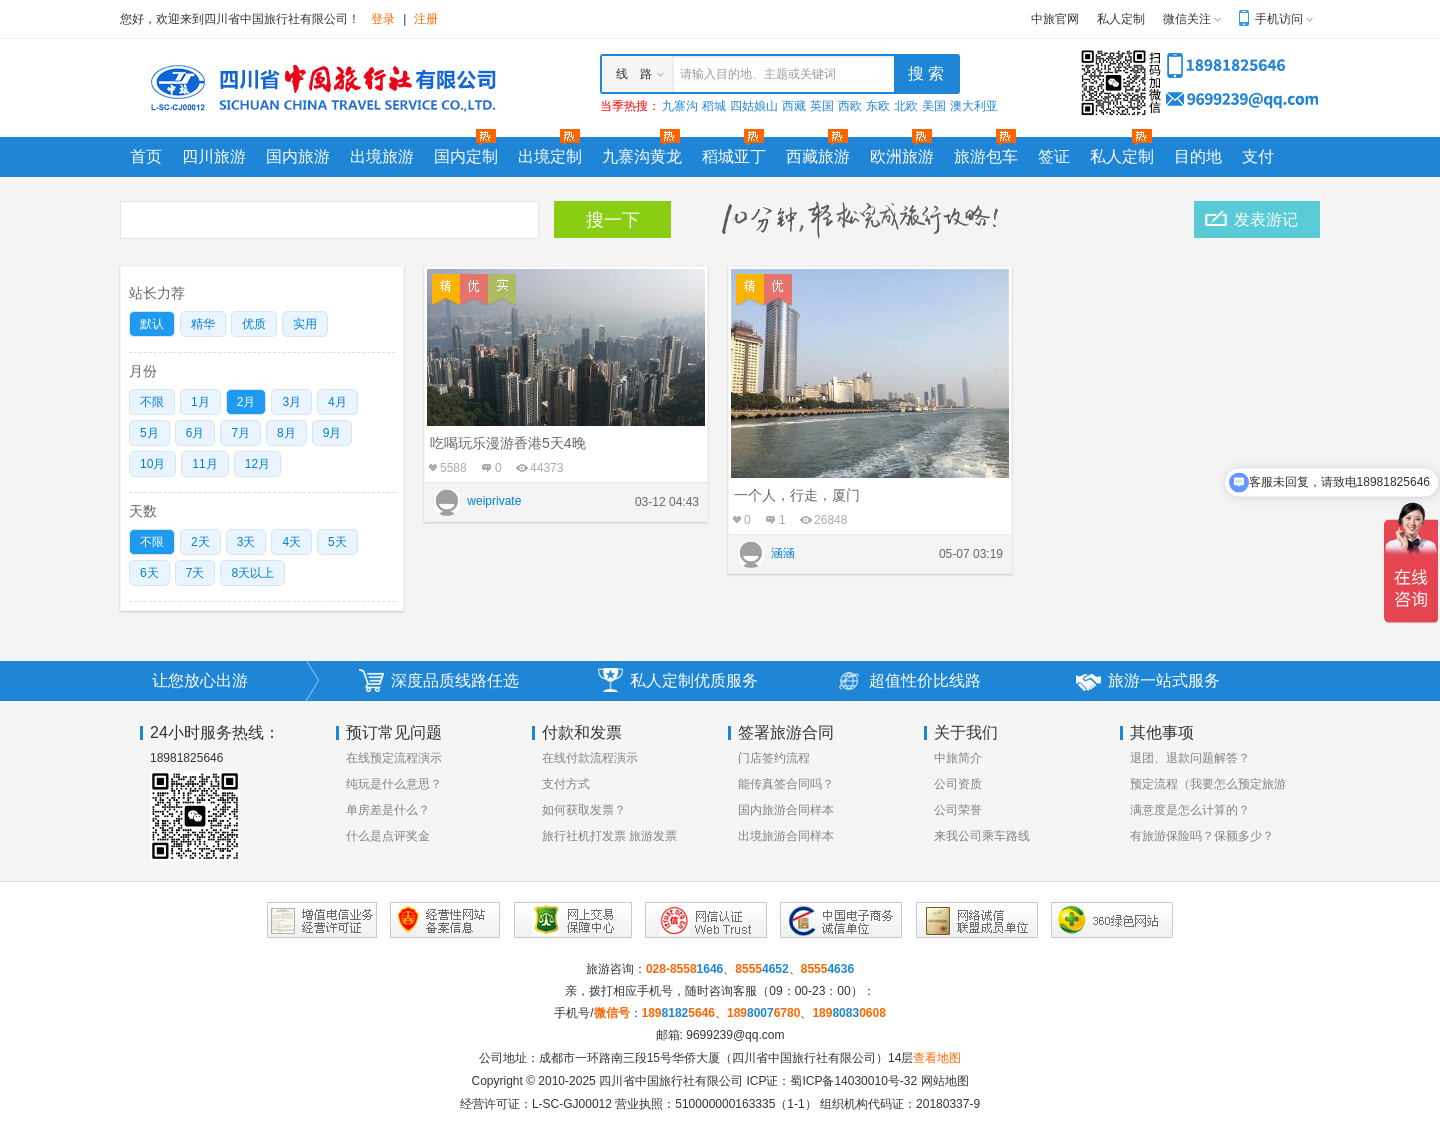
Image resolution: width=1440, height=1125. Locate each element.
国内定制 (466, 156)
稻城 (714, 106)
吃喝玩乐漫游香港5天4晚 (508, 443)
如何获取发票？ (584, 810)
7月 (240, 433)
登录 (383, 19)
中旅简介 (958, 758)
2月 (246, 402)
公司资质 (958, 784)
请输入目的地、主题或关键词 (758, 74)
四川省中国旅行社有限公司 (671, 1081)
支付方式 (566, 784)
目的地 (1198, 156)
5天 (337, 542)
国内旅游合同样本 (786, 810)
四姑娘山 (754, 106)
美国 (934, 106)
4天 (291, 542)
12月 (257, 464)
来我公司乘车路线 (982, 836)
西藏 (794, 106)
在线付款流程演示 (590, 758)
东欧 (878, 106)
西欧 (850, 106)
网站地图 (945, 1081)
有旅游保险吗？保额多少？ (1202, 836)
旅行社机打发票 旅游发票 (609, 836)
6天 (149, 573)
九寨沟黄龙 (642, 156)
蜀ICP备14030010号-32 (853, 1081)
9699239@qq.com (735, 1035)
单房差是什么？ (388, 810)
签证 (1054, 156)
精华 (203, 324)
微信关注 (1187, 19)
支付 (1258, 156)
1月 (200, 402)
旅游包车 (986, 156)
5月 (149, 433)
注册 (426, 19)
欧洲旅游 (902, 156)
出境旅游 (382, 156)
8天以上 (252, 573)
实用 (305, 324)
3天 (246, 542)
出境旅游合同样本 (786, 836)
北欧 (906, 106)
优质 (254, 324)
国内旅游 (298, 156)
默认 (152, 324)
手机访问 (1279, 19)
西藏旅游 (818, 156)
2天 (200, 542)
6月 (195, 433)
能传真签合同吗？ (786, 784)
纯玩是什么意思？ (394, 784)
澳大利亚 (974, 106)
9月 (332, 433)
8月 (286, 433)
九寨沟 (680, 106)
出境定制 (550, 156)
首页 (146, 156)
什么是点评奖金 (388, 836)
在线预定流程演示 (394, 758)
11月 (204, 464)
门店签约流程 (774, 758)
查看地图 (937, 1058)
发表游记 (1266, 219)
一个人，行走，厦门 (797, 495)
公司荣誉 (958, 810)
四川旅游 (214, 156)
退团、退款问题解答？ (1190, 758)
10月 (152, 464)
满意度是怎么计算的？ (1190, 810)
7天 (195, 573)
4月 (337, 402)
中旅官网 (1055, 19)
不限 (152, 402)
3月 (291, 402)
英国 (822, 106)
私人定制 (1121, 19)
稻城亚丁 (734, 156)
